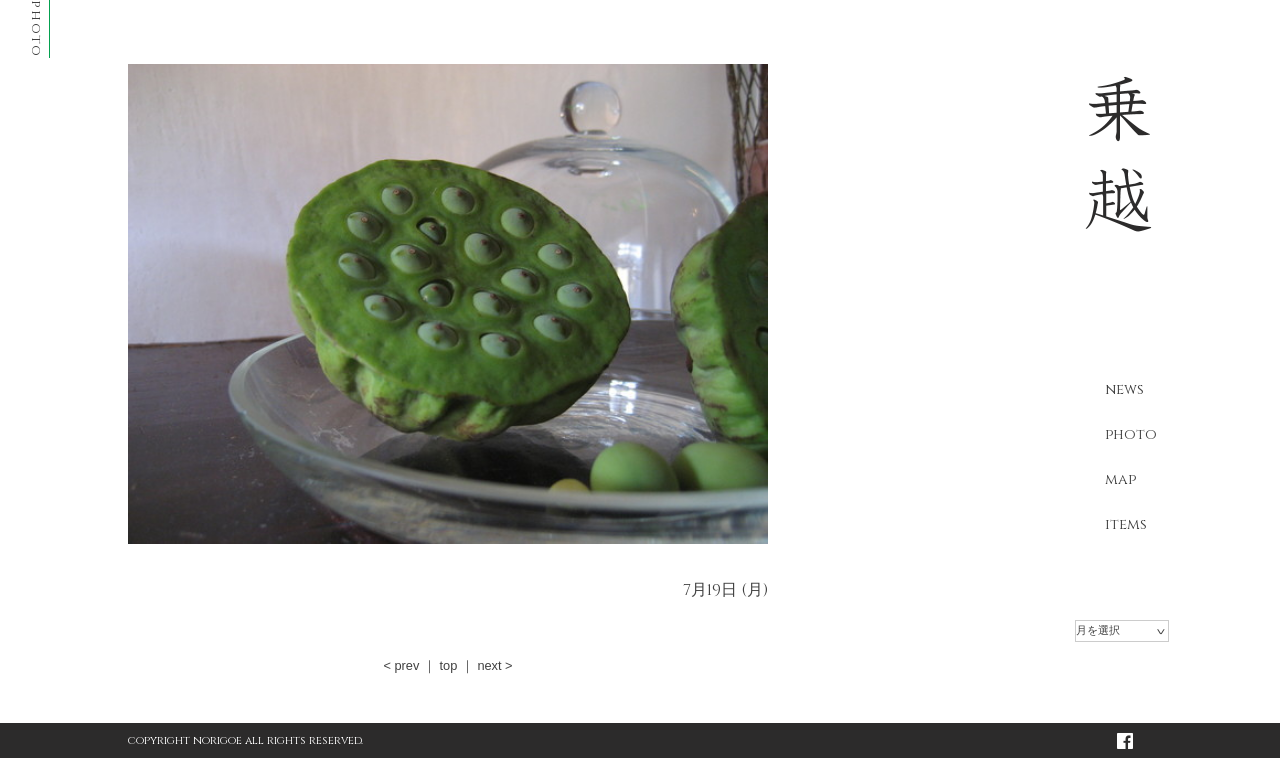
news (1124, 389)
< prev (401, 665)
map (1120, 479)
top (448, 665)
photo (1131, 434)
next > (494, 665)
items (1126, 524)
